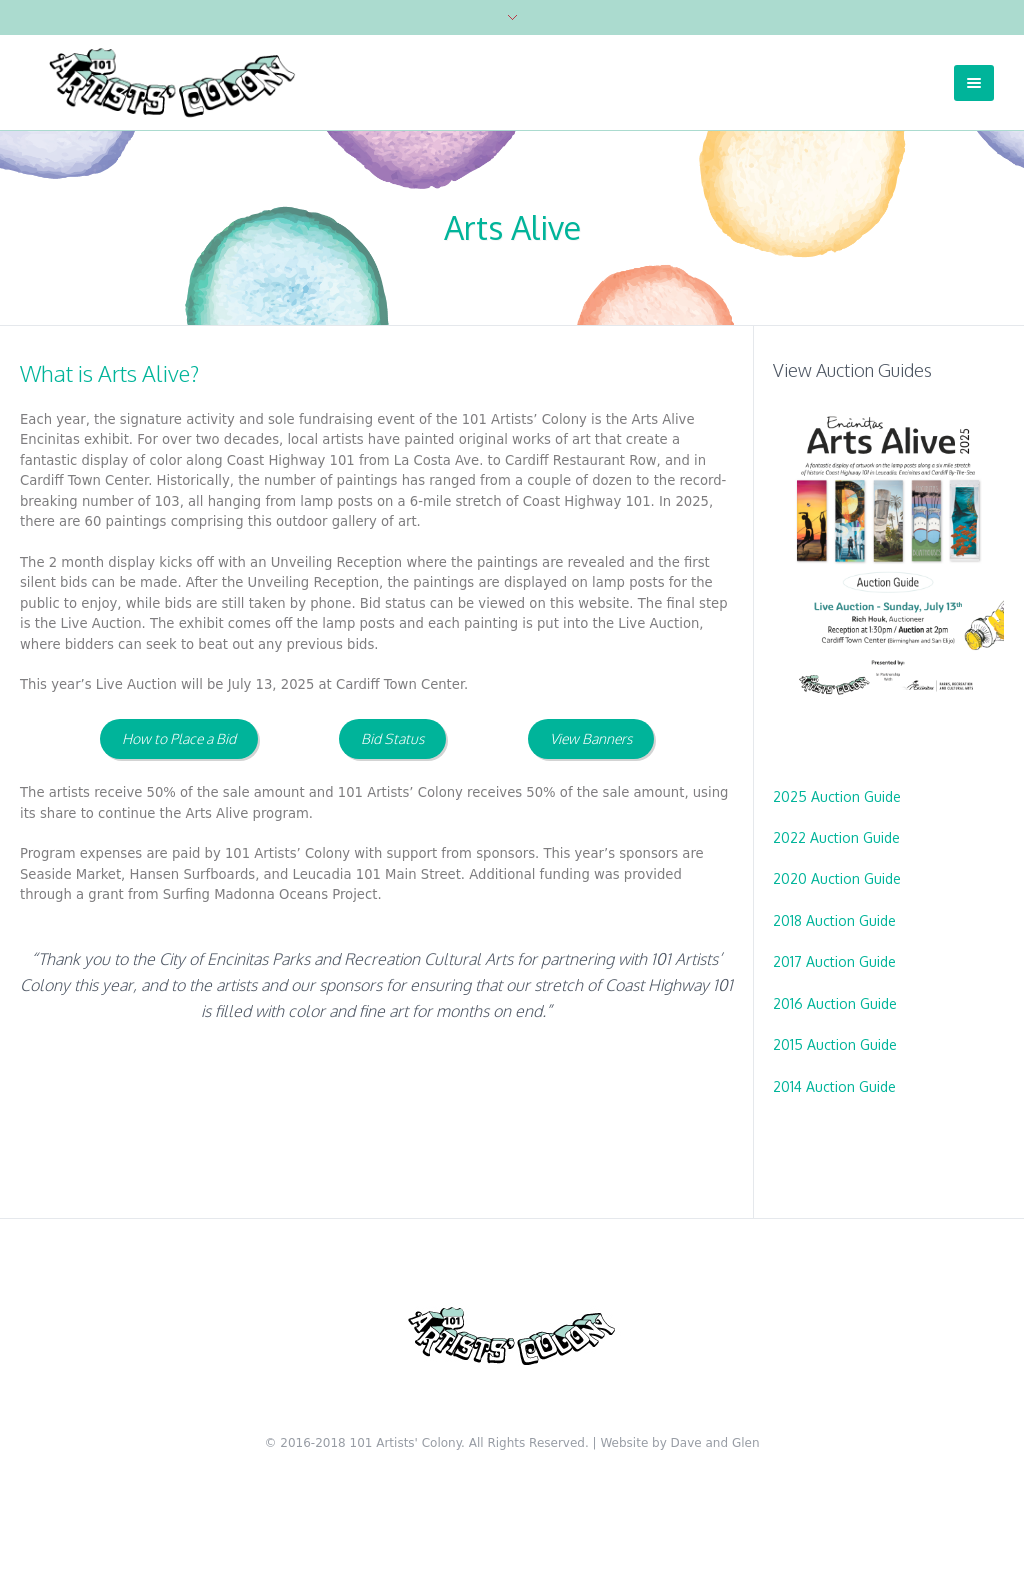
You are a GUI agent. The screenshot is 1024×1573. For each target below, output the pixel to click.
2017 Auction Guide (834, 961)
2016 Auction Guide (835, 1003)
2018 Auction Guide (834, 920)
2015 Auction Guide (835, 1044)
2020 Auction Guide (837, 878)
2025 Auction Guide (837, 796)
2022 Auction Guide (836, 837)
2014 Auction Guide (834, 1086)
